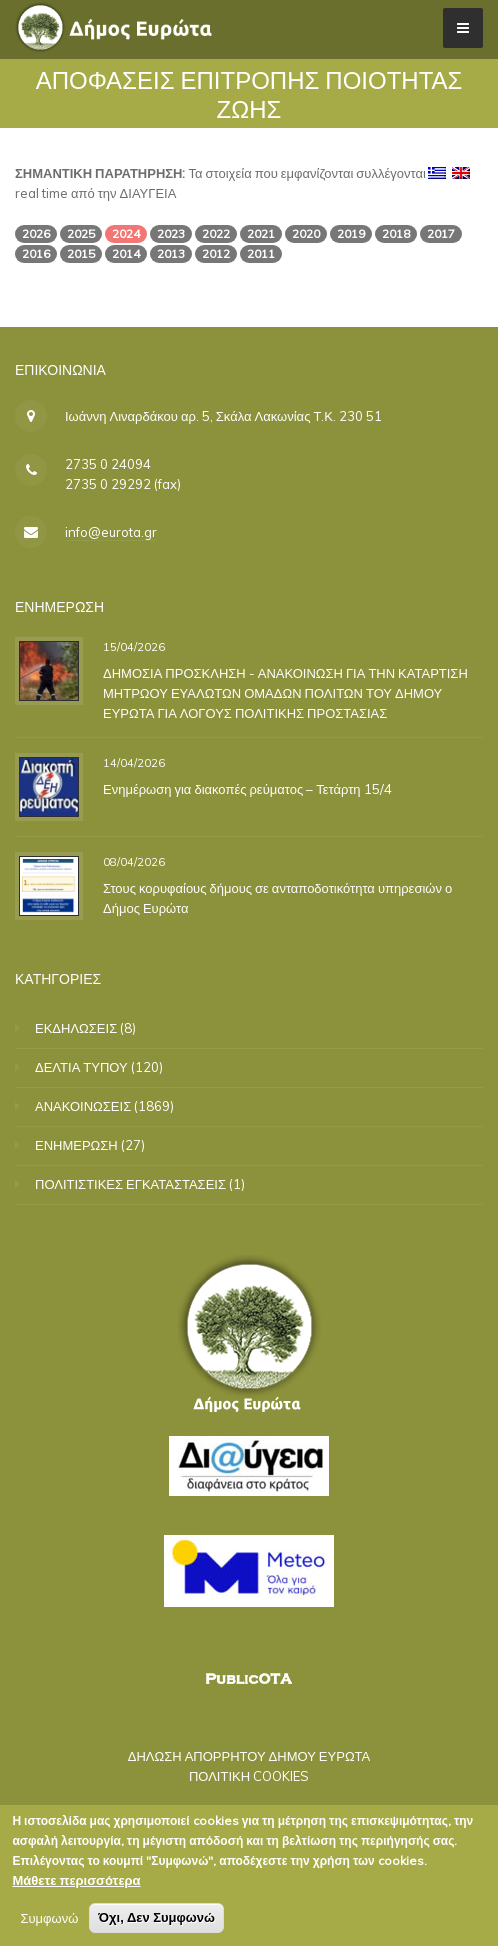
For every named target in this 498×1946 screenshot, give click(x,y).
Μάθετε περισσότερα (76, 1884)
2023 (171, 233)
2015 (81, 253)
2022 (216, 233)
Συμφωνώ (49, 1922)
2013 (171, 253)
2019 (351, 233)
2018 (396, 233)
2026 (36, 233)
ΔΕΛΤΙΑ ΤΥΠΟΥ (81, 1067)
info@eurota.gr (111, 532)
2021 (261, 233)
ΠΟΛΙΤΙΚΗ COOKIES (249, 1776)
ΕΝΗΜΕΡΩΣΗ (76, 1145)
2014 (126, 253)
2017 (441, 233)
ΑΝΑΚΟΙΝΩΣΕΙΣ (83, 1106)
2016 (36, 253)
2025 (81, 233)
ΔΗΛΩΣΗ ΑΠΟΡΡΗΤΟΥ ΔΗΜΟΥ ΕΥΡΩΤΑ (249, 1756)
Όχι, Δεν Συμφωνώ (156, 1921)
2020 (306, 233)
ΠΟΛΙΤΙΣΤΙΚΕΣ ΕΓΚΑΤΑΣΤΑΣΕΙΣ (130, 1184)
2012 (216, 253)
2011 (261, 253)
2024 (126, 233)
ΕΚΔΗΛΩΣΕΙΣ (76, 1028)
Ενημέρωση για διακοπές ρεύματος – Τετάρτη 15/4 (247, 789)
